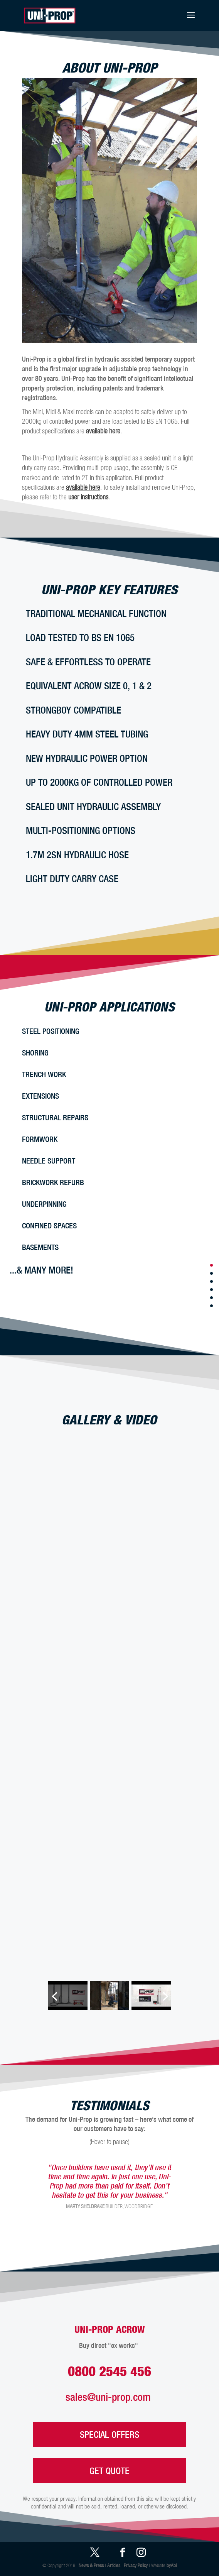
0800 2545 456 (109, 2371)
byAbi (172, 2565)
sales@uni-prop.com (109, 2396)
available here (103, 431)
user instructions (88, 497)
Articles (113, 2565)
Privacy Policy (136, 2565)
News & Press (91, 2565)
